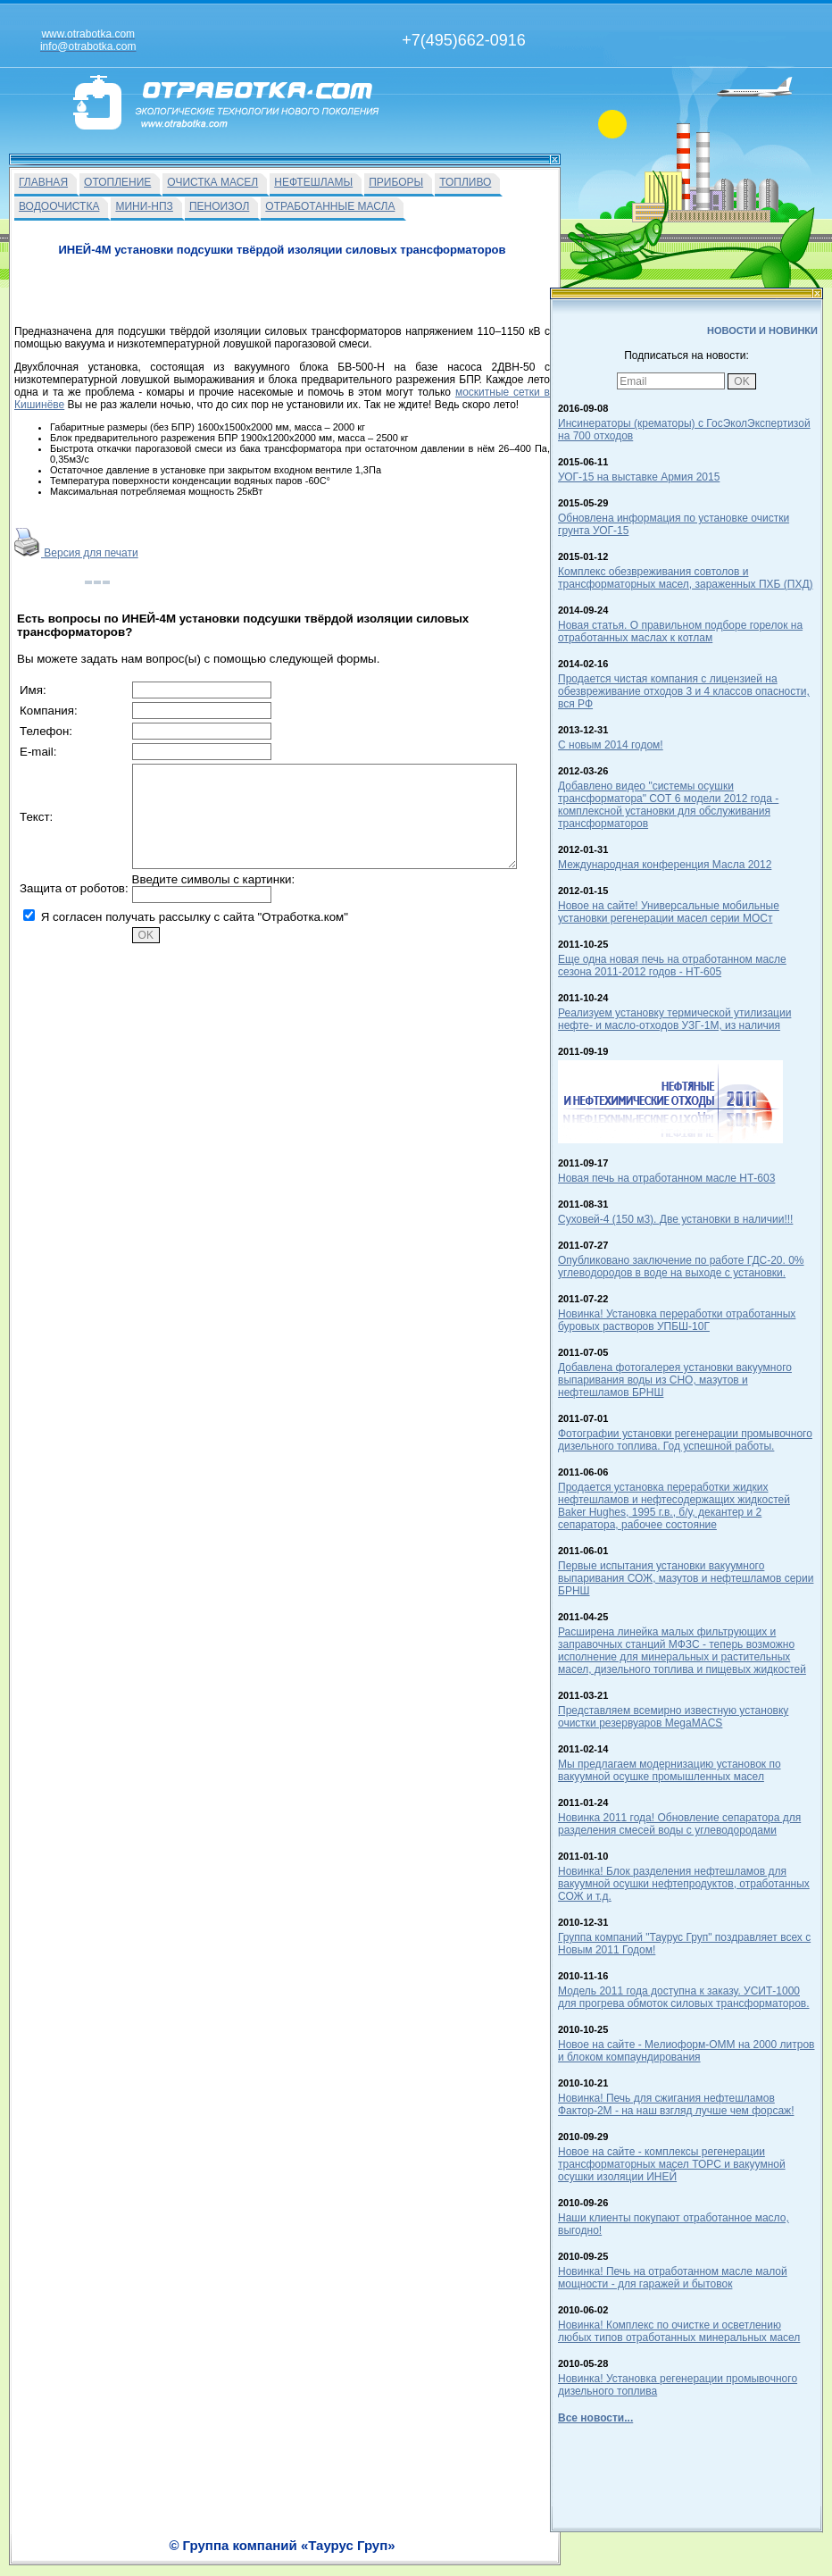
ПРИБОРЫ (396, 182)
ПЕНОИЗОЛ (219, 206)
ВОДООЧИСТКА (59, 206)
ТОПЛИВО (465, 182)
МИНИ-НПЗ (143, 206)
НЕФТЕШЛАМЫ (313, 182)
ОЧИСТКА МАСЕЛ (212, 182)
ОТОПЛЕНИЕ (117, 182)
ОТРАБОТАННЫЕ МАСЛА (330, 206)
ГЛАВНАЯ (43, 182)
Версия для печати (76, 553)
